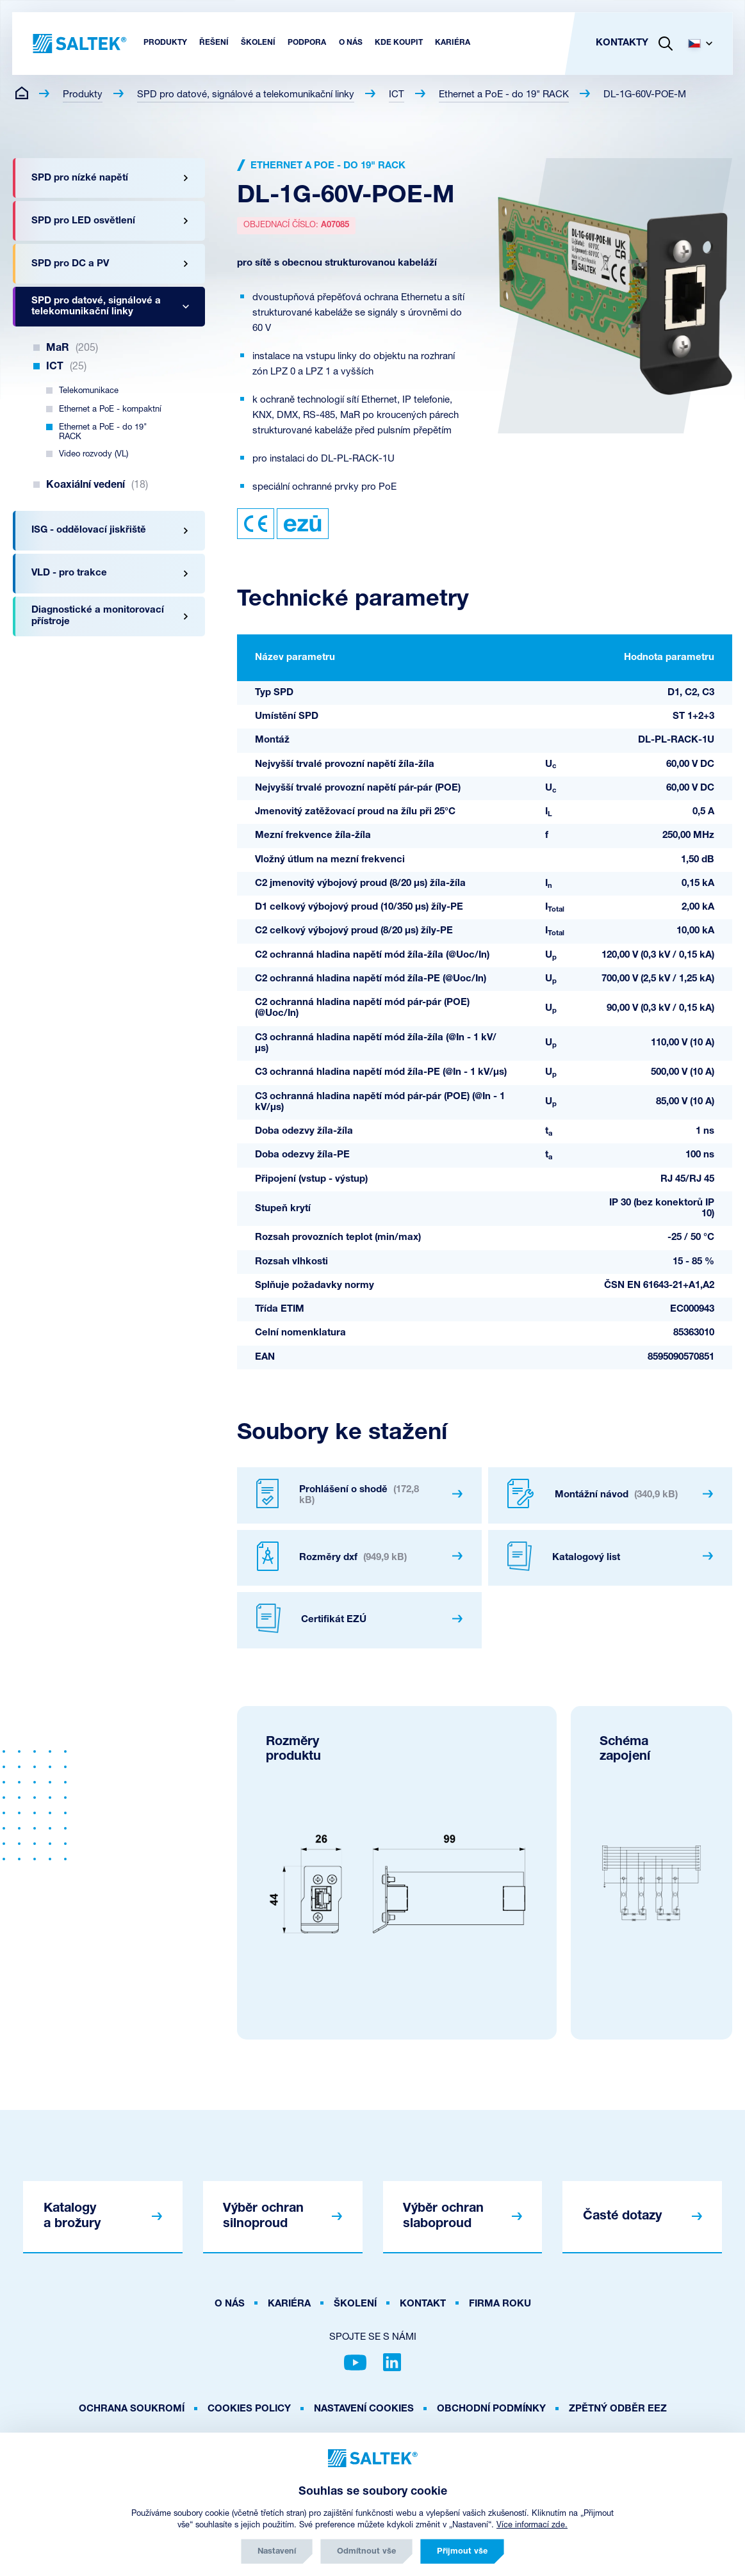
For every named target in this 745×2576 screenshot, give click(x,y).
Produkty (82, 95)
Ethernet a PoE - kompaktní (110, 409)
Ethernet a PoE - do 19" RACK (504, 95)
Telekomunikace (89, 391)
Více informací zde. (532, 2525)
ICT (396, 95)
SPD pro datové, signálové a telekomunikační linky (245, 95)
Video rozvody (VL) (93, 454)
